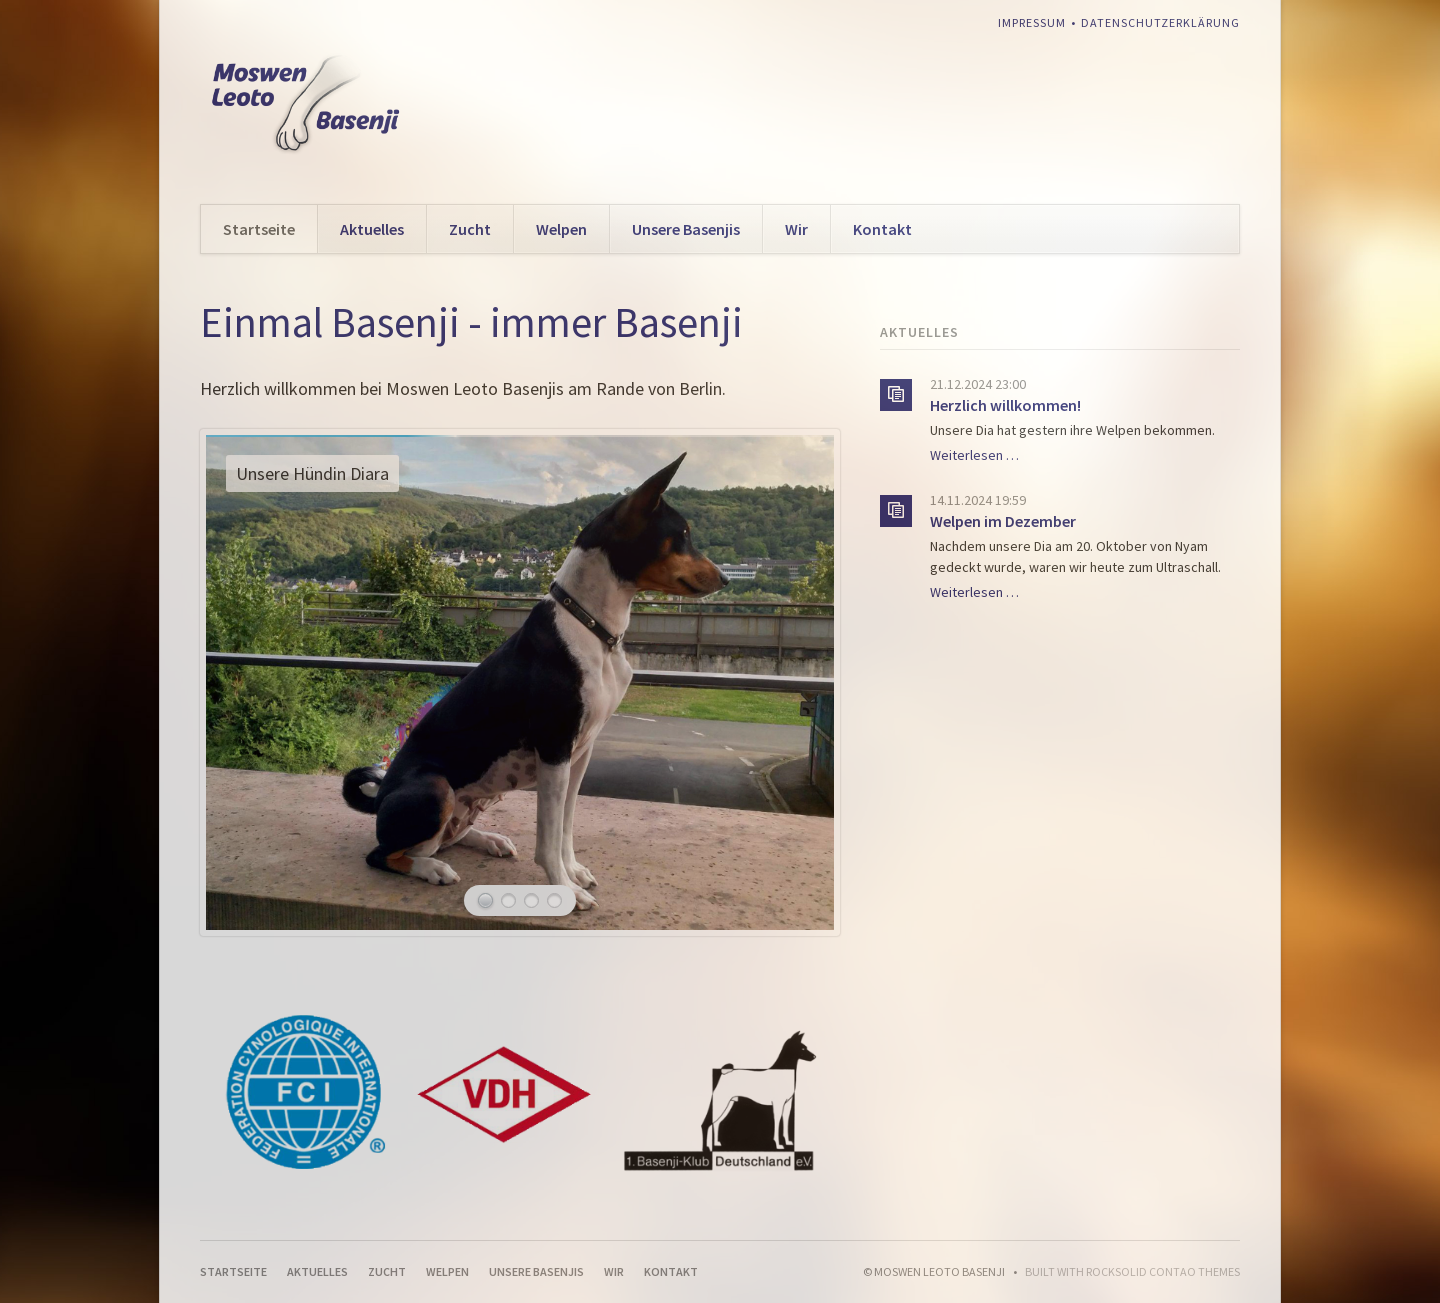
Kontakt (882, 229)
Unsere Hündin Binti (554, 900)
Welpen (561, 229)
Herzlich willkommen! (1005, 405)
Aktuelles (372, 229)
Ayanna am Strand (508, 900)
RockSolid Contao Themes (1163, 1271)
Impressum (1032, 22)
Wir (796, 229)
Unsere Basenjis (686, 229)
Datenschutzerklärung (1160, 22)
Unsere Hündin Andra (531, 900)
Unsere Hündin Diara (485, 900)
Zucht (470, 229)
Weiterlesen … (974, 455)
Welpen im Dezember (1003, 521)
